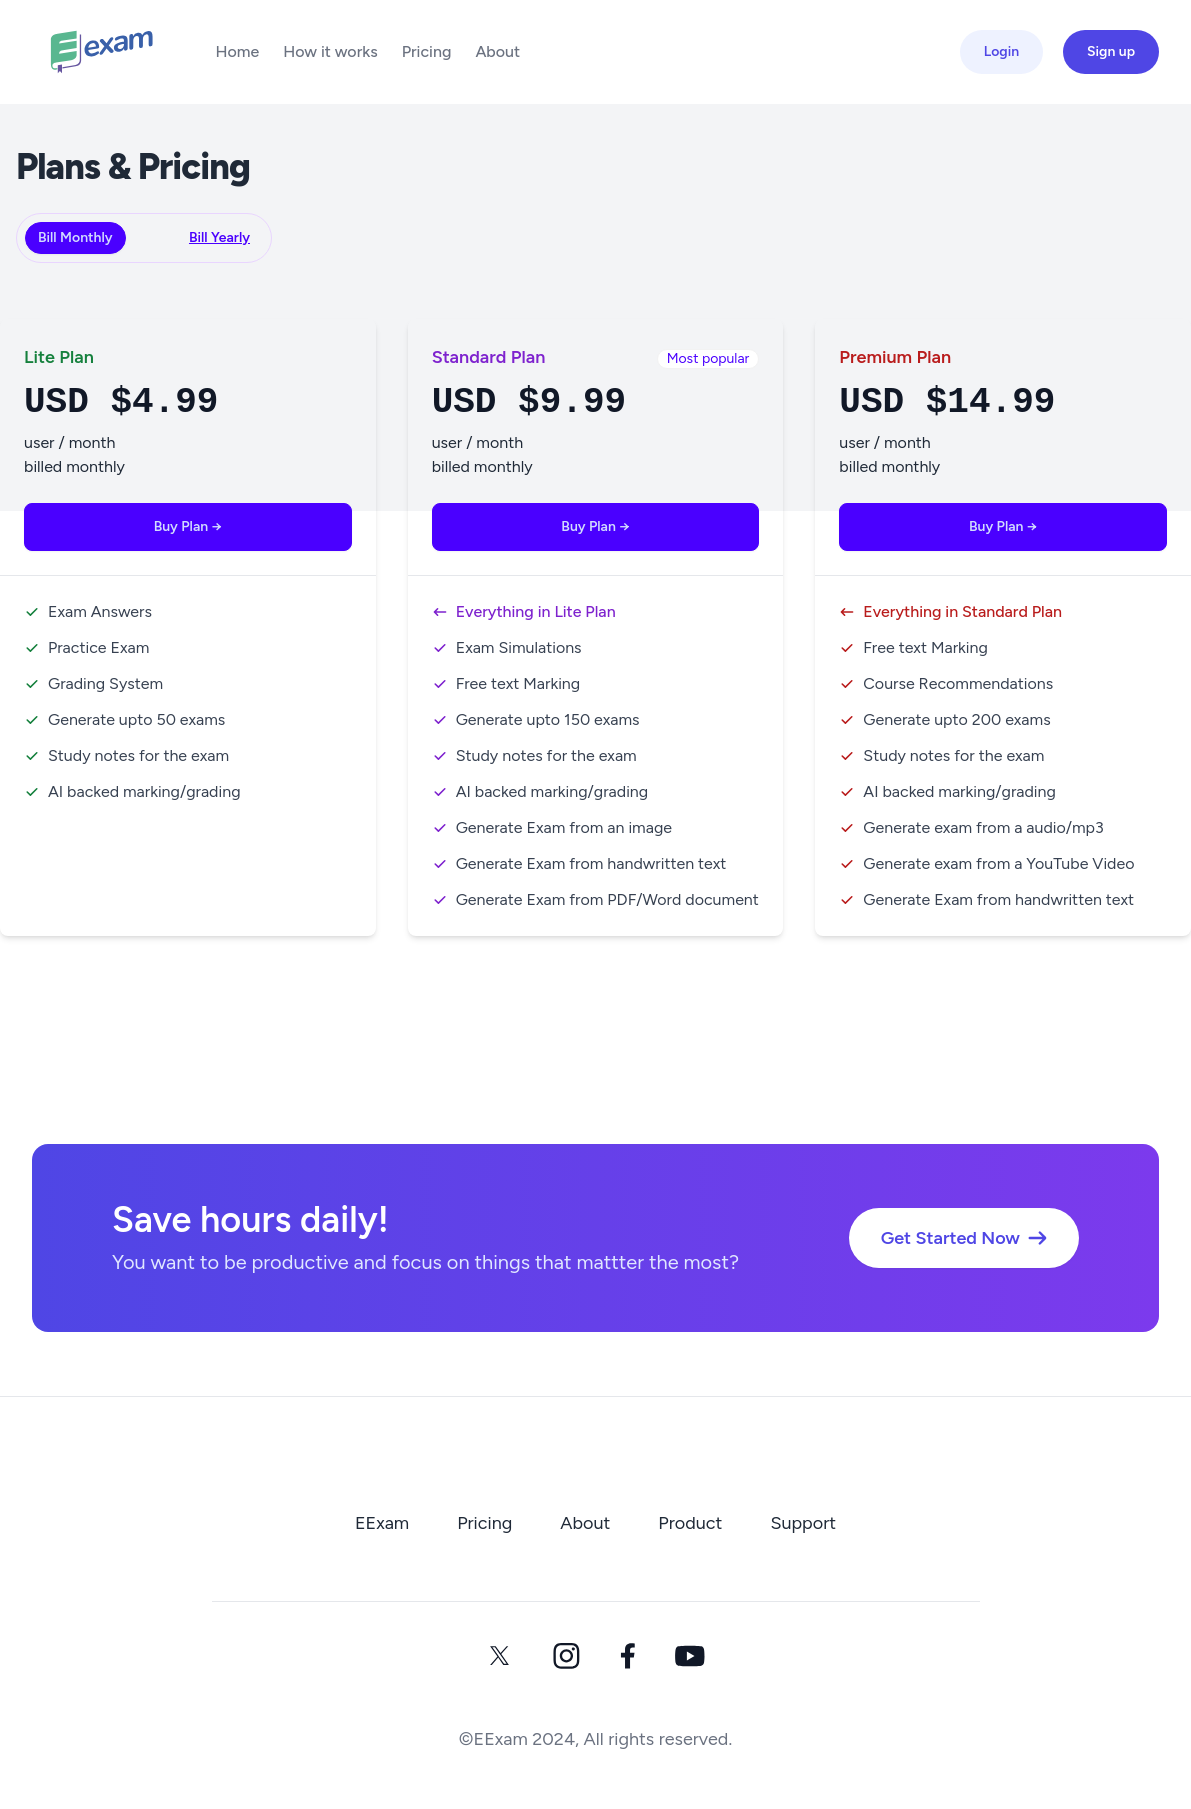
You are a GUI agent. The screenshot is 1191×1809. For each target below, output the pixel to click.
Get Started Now (964, 1238)
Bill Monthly (75, 237)
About (497, 51)
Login (1001, 51)
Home (237, 51)
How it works (330, 51)
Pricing (427, 51)
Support (803, 1523)
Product (690, 1523)
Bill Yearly (219, 237)
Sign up (1111, 51)
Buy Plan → (188, 526)
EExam (382, 1523)
